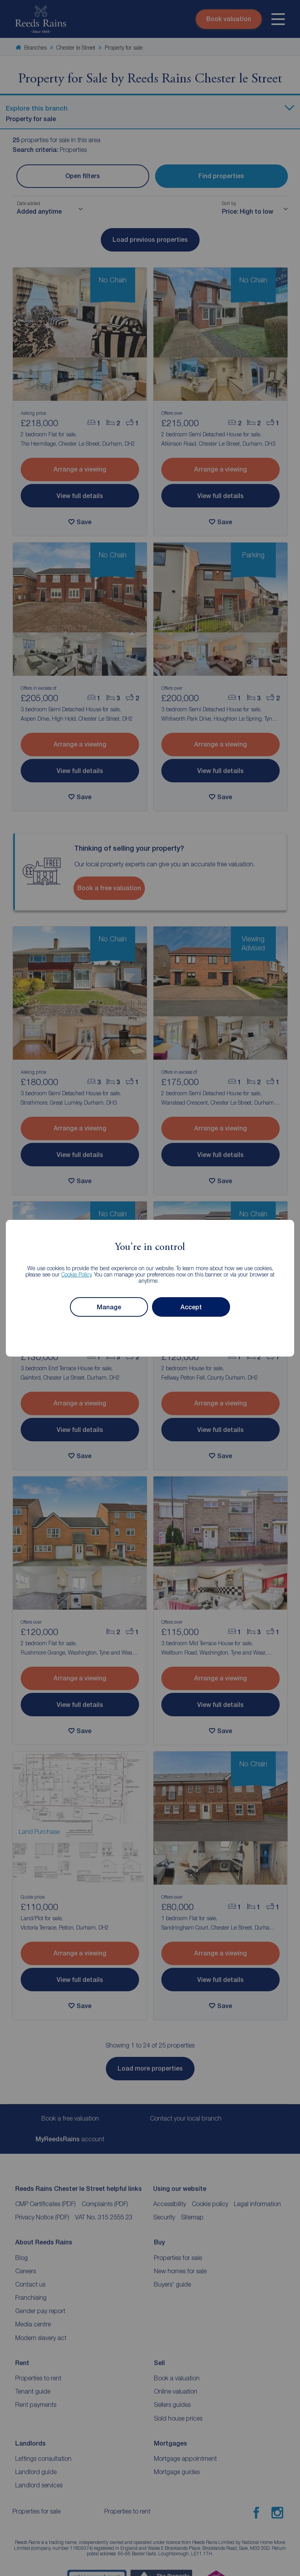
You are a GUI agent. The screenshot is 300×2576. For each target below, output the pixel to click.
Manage (109, 1306)
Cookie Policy (76, 1274)
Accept (191, 1306)
